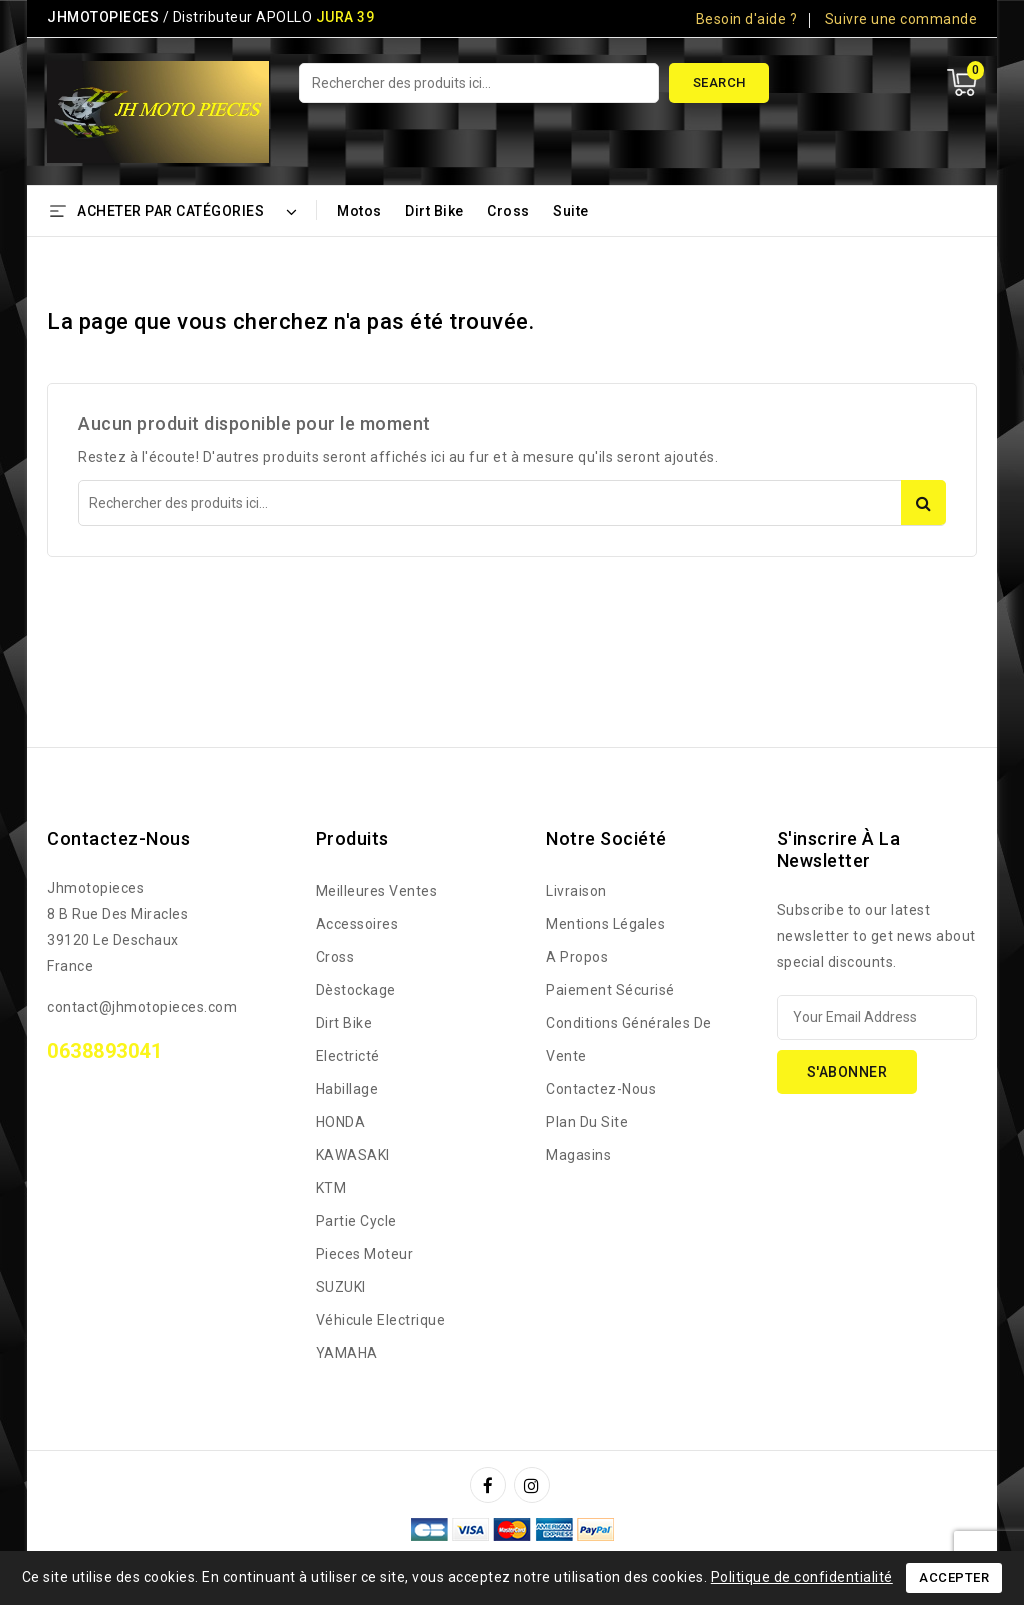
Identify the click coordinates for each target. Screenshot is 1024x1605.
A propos (577, 957)
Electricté (348, 1056)
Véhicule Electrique (381, 1320)
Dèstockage (356, 990)
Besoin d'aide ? (747, 19)
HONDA (341, 1122)
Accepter (954, 1577)
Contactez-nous (118, 838)
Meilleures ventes (377, 891)
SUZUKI (341, 1287)
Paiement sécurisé (610, 990)
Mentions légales (605, 924)
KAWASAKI (353, 1155)
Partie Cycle (356, 1221)
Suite (571, 211)
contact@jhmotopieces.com (142, 1007)
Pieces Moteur (365, 1254)
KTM (331, 1188)
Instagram (534, 1485)
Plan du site (587, 1122)
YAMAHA (347, 1353)
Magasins (578, 1155)
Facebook (490, 1485)
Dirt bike (434, 211)
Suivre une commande (901, 19)
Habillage (347, 1089)
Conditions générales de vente (629, 1039)
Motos (359, 211)
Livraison (576, 891)
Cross (508, 211)
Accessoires (357, 924)
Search (719, 82)
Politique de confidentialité (802, 1577)
